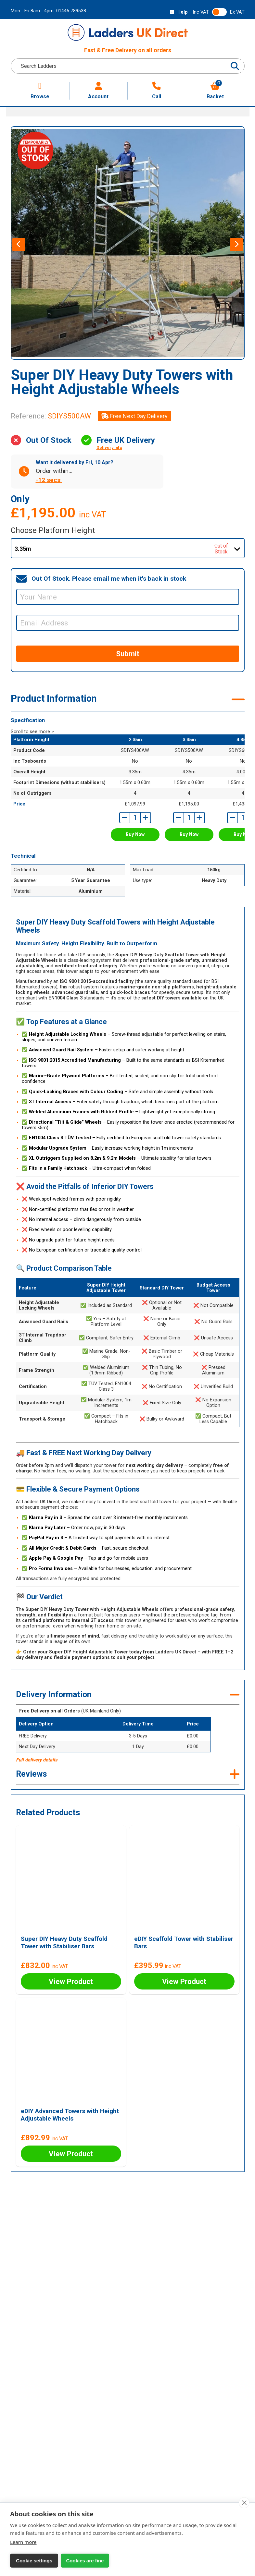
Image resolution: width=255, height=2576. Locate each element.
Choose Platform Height (53, 530)
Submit (127, 653)
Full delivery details (36, 1760)
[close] (244, 2502)
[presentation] (18, 244)
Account (98, 91)
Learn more (23, 2542)
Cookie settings (34, 2560)
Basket (215, 91)
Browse (40, 91)
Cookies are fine (84, 2560)
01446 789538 (71, 11)
